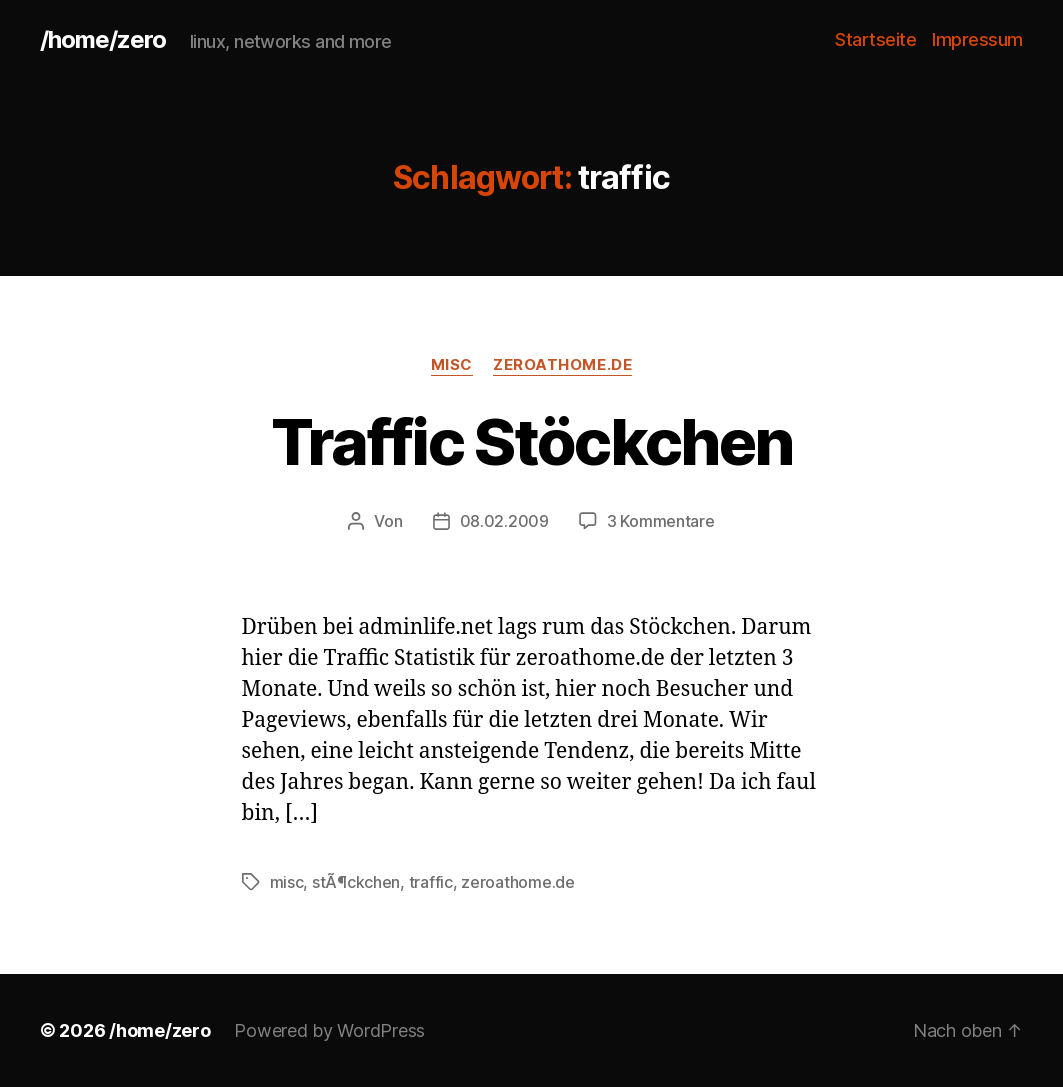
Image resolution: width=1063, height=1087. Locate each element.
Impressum (977, 39)
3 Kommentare (661, 521)
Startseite (875, 39)
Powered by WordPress (329, 1030)
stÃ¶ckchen (356, 882)
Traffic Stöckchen (532, 441)
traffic (431, 882)
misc (452, 365)
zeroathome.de (562, 365)
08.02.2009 (504, 521)
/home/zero (103, 40)
